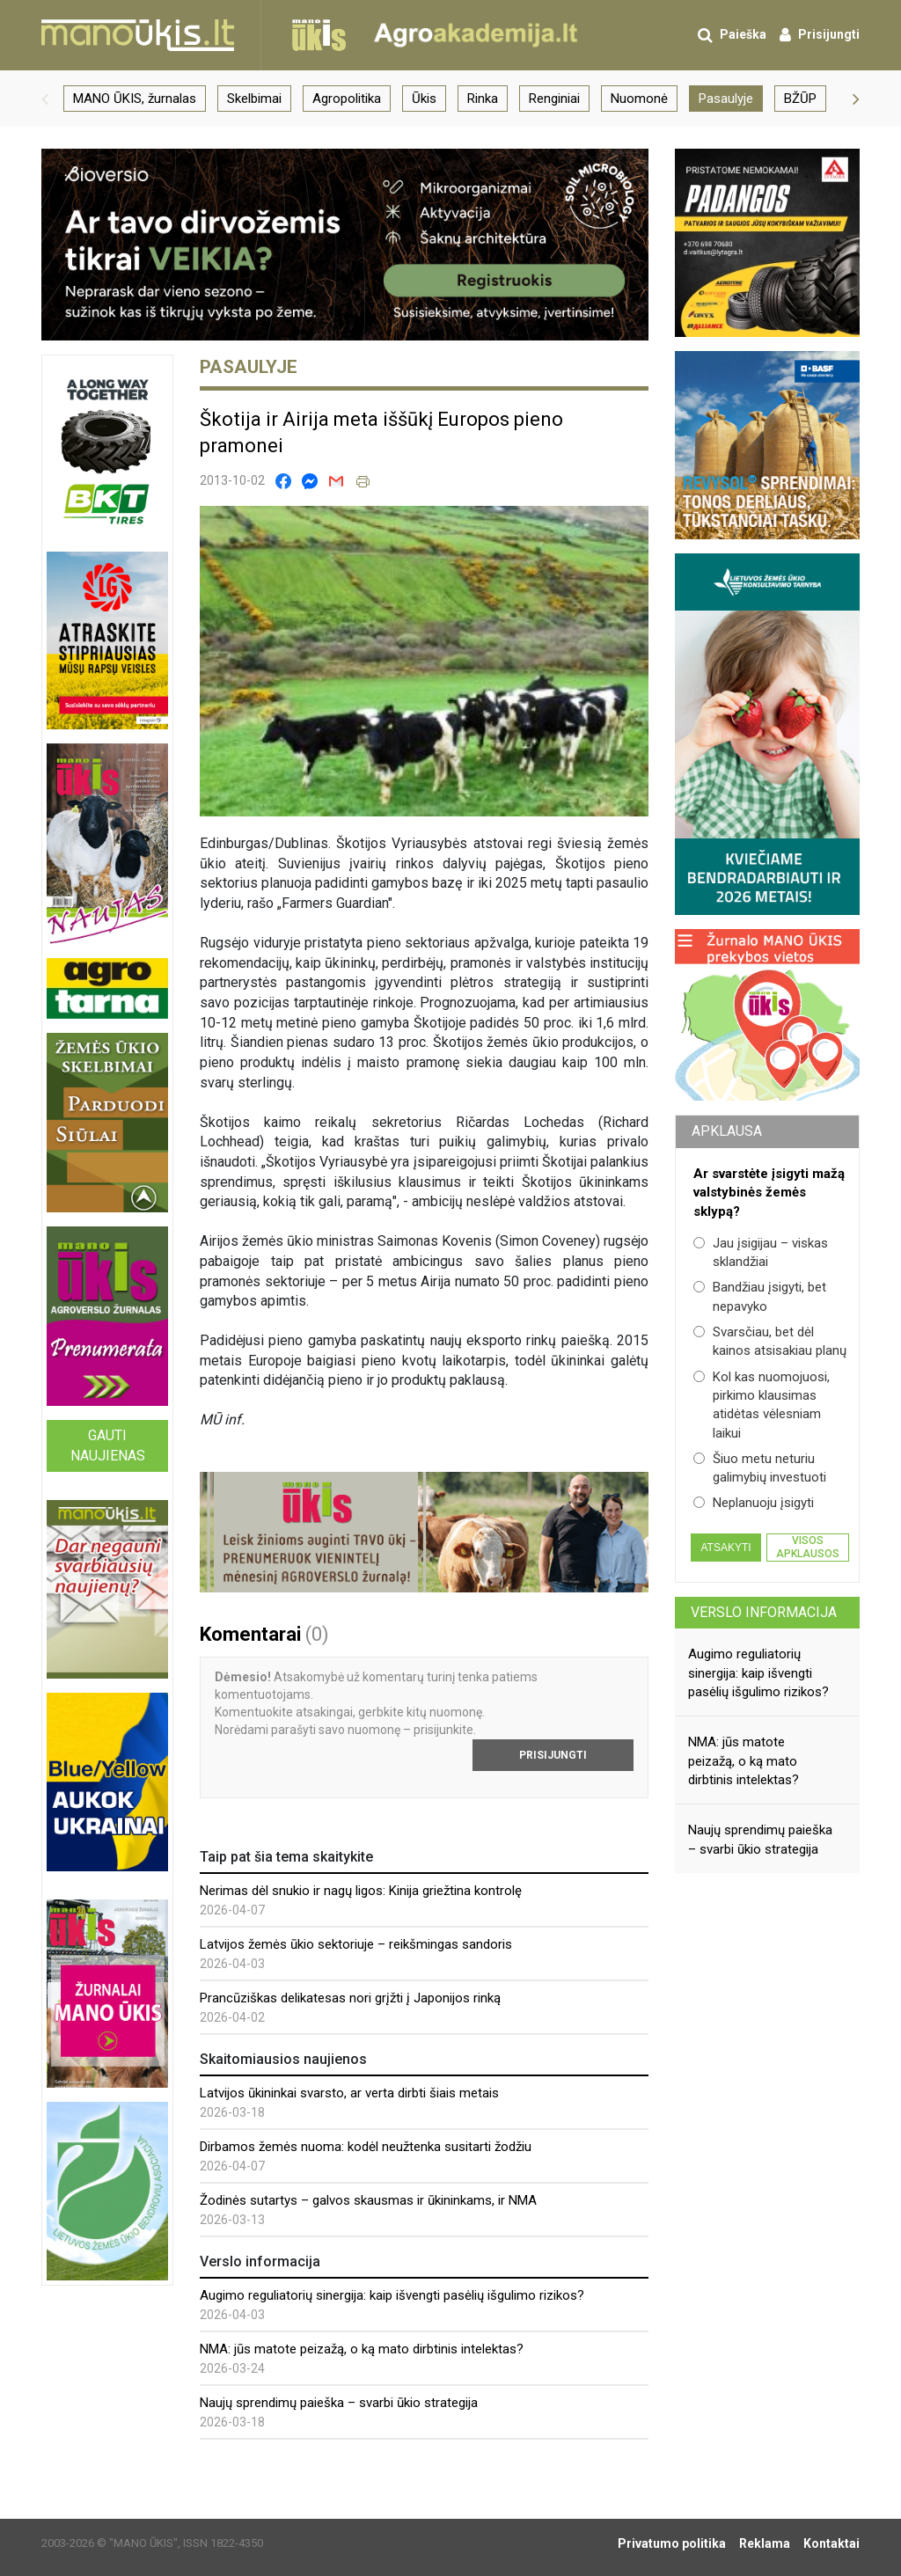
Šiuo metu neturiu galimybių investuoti (759, 1468)
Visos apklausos (807, 1546)
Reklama (764, 2543)
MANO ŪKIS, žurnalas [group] (134, 98)
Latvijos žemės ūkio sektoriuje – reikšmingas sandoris (356, 1944)
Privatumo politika (672, 2543)
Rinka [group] (482, 98)
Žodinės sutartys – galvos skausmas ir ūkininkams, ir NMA (368, 2200)
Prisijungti (553, 1755)
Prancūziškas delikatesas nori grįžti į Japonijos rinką (350, 1998)
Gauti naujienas (107, 1445)
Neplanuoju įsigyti (753, 1503)
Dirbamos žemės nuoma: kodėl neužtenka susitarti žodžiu (365, 2147)
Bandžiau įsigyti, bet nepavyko (759, 1296)
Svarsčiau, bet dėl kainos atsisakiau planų (769, 1341)
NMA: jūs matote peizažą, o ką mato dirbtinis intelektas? (362, 2349)
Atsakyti (725, 1547)
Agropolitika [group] (346, 98)
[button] (44, 98)
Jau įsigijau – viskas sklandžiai (760, 1252)
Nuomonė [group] (639, 98)
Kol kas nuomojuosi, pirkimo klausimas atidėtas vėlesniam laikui (761, 1405)
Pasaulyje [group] (726, 98)
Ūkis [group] (424, 98)
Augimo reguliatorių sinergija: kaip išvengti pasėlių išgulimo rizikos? (392, 2295)
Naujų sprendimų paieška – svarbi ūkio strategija (339, 2403)
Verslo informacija (764, 1612)
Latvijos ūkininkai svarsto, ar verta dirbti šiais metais (349, 2093)
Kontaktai (831, 2543)
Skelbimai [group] (254, 98)
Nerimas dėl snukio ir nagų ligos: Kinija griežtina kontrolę (361, 1891)
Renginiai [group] (554, 98)
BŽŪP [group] (800, 98)
